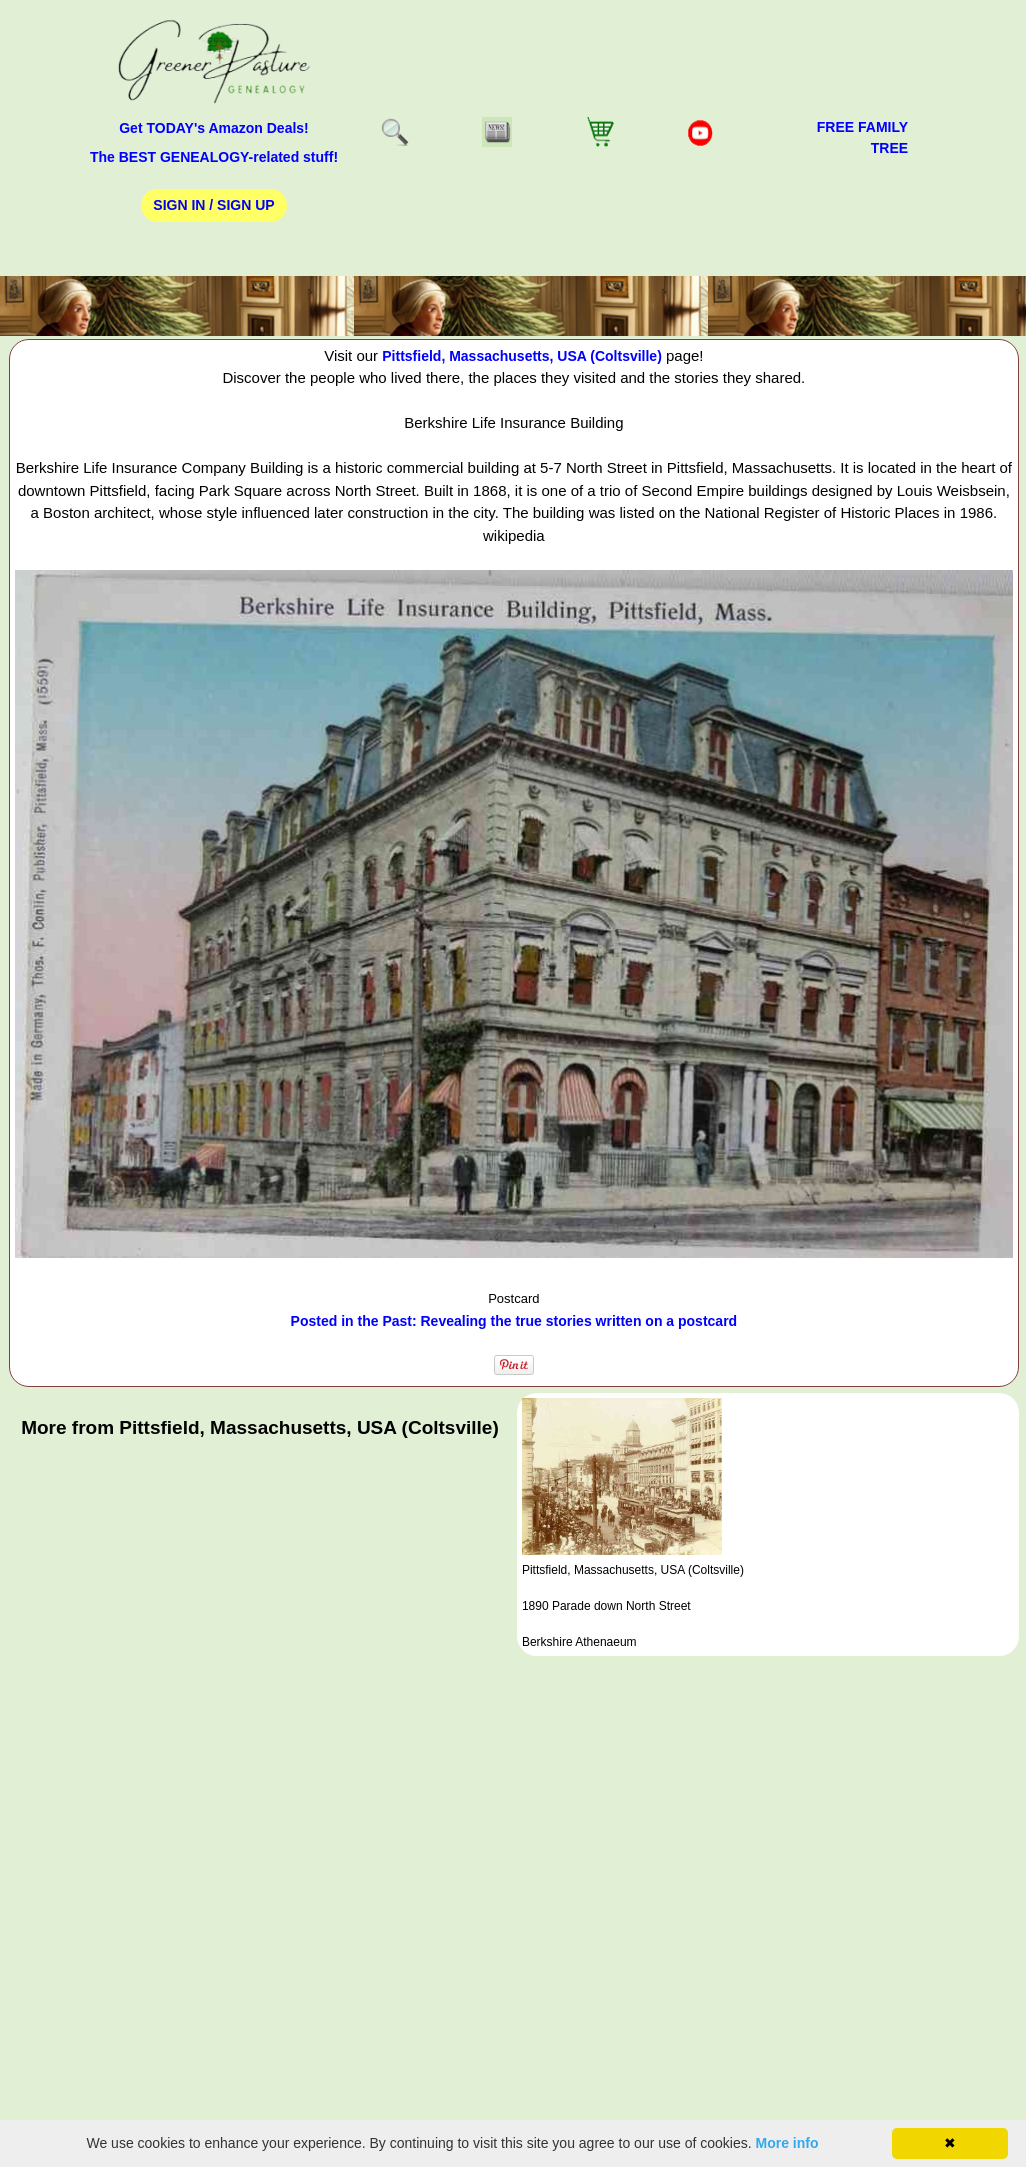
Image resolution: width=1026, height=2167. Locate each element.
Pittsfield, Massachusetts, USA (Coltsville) (522, 356)
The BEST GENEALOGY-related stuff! (214, 157)
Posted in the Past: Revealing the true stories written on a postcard (514, 1321)
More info (787, 2143)
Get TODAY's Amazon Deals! (214, 128)
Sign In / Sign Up (213, 205)
